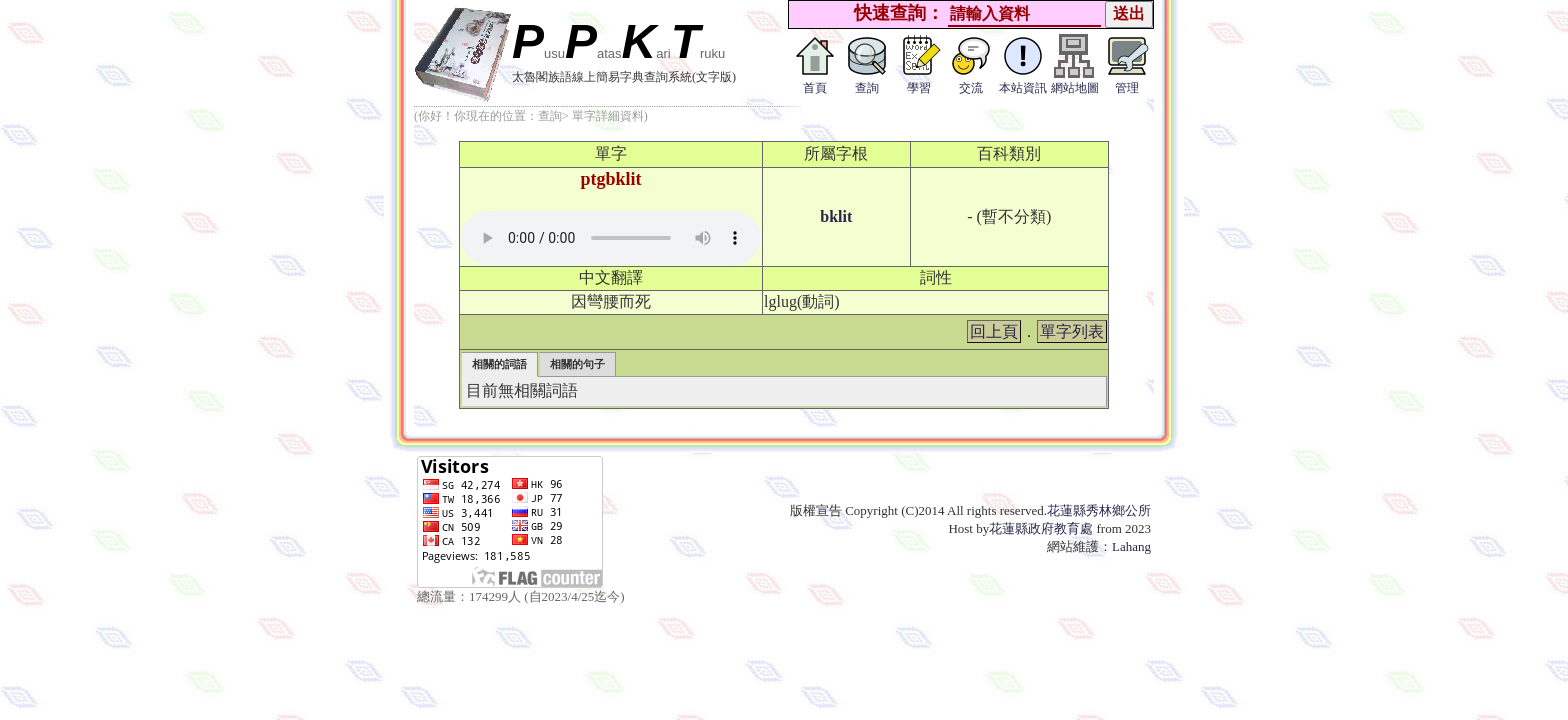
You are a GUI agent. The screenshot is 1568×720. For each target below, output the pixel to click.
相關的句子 (577, 364)
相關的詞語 (499, 364)
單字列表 (1072, 331)
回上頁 (994, 331)
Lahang (1131, 546)
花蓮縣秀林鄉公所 (1099, 510)
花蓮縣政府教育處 (1041, 528)
